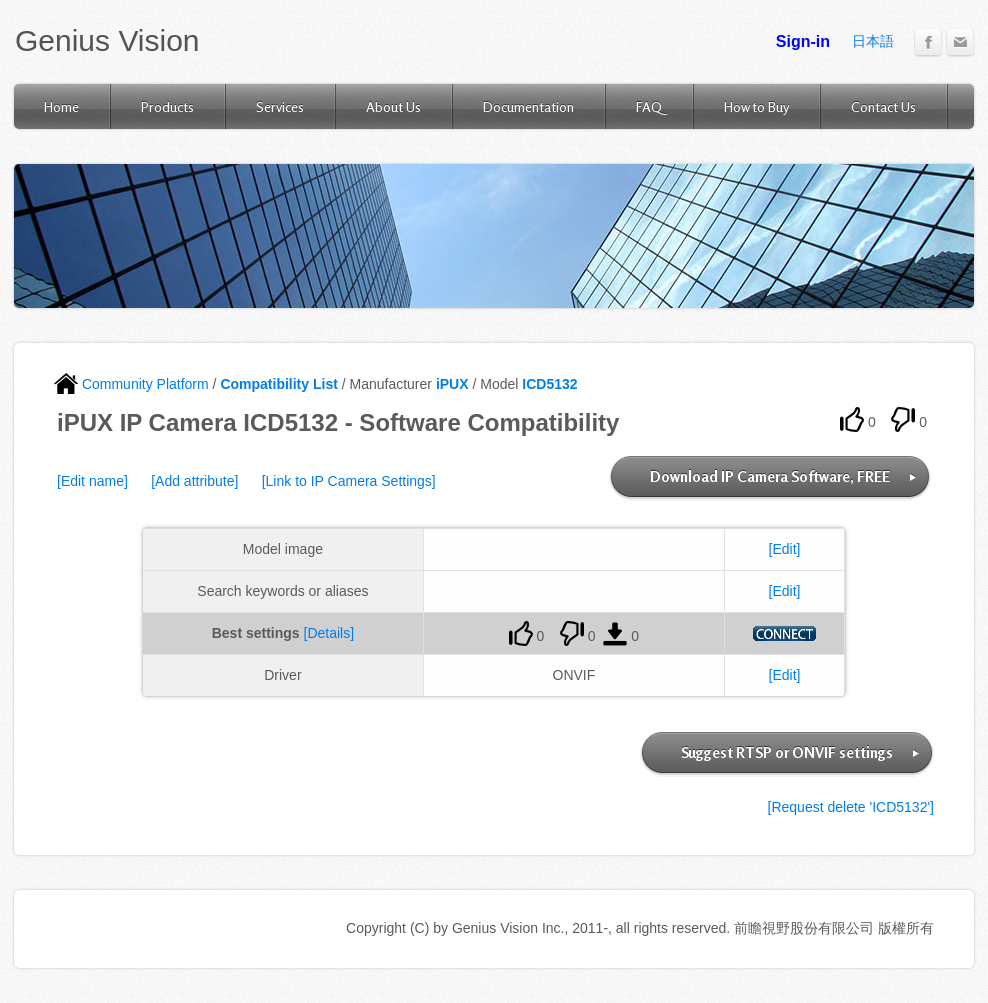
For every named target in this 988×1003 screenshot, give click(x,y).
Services (280, 106)
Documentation (528, 106)
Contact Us (883, 106)
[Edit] (785, 549)
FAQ (649, 106)
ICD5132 (549, 384)
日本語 (873, 41)
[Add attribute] (194, 481)
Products (167, 106)
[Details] (329, 633)
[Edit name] (92, 481)
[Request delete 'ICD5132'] (851, 807)
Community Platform (131, 384)
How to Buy (756, 106)
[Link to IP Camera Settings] (349, 481)
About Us (393, 106)
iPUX (452, 384)
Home (61, 106)
